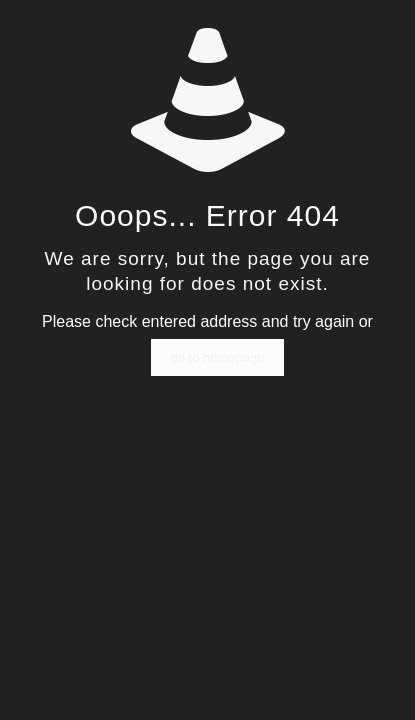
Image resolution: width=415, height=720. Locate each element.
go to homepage (218, 357)
